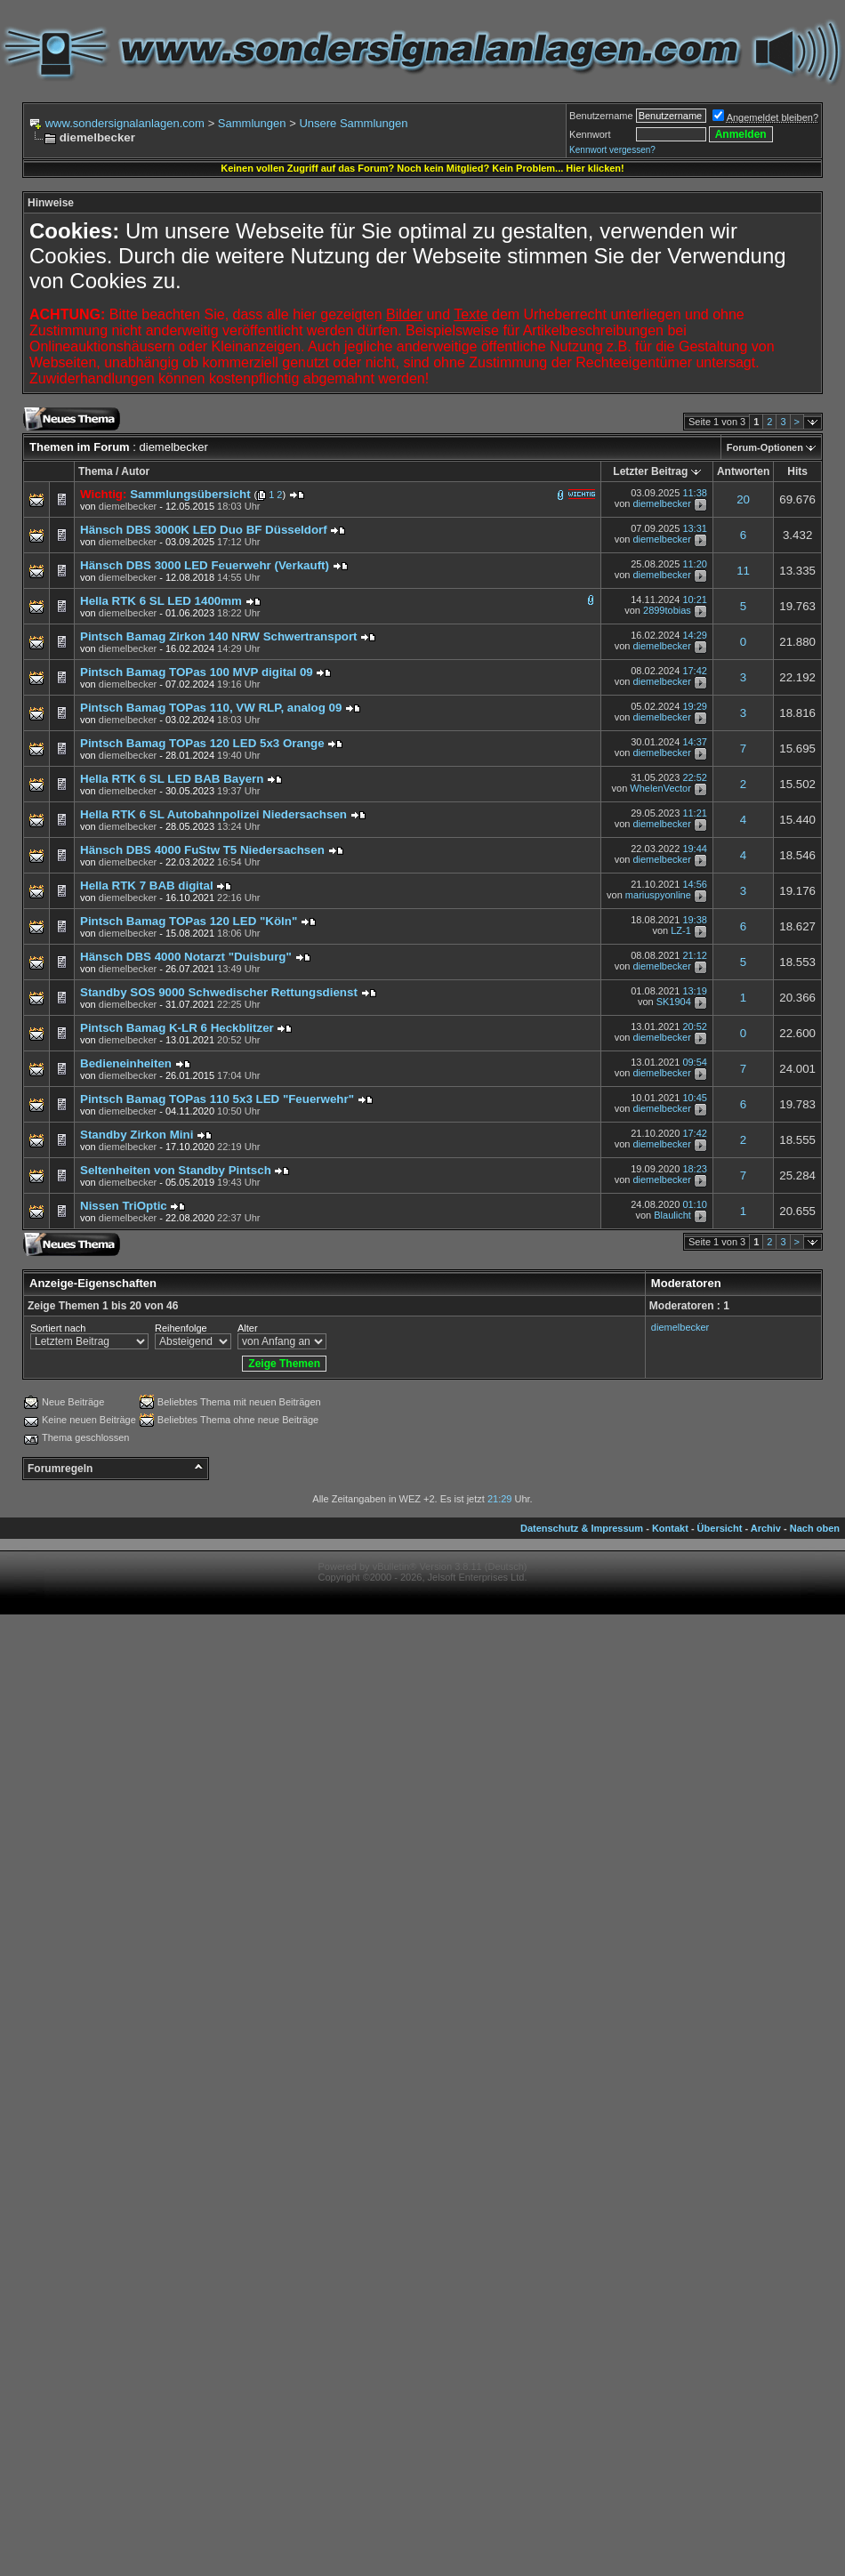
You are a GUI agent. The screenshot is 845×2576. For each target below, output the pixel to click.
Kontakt (670, 1528)
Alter (247, 1328)
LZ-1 (681, 931)
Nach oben (815, 1528)
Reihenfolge (181, 1328)
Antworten (743, 471)
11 (743, 570)
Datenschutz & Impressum (581, 1528)
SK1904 (673, 1002)
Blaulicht (672, 1216)
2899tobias (667, 611)
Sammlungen (252, 123)
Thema (95, 471)
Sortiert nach (57, 1328)
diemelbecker (661, 503)
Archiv (766, 1528)
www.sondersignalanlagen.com (125, 123)
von (118, 506)
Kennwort (589, 134)
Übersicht (720, 1528)
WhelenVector (660, 789)
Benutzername (601, 115)
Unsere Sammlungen (353, 123)
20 (743, 499)
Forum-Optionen (765, 447)
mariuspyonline (658, 895)
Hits (797, 471)
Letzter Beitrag (650, 471)
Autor (135, 471)
